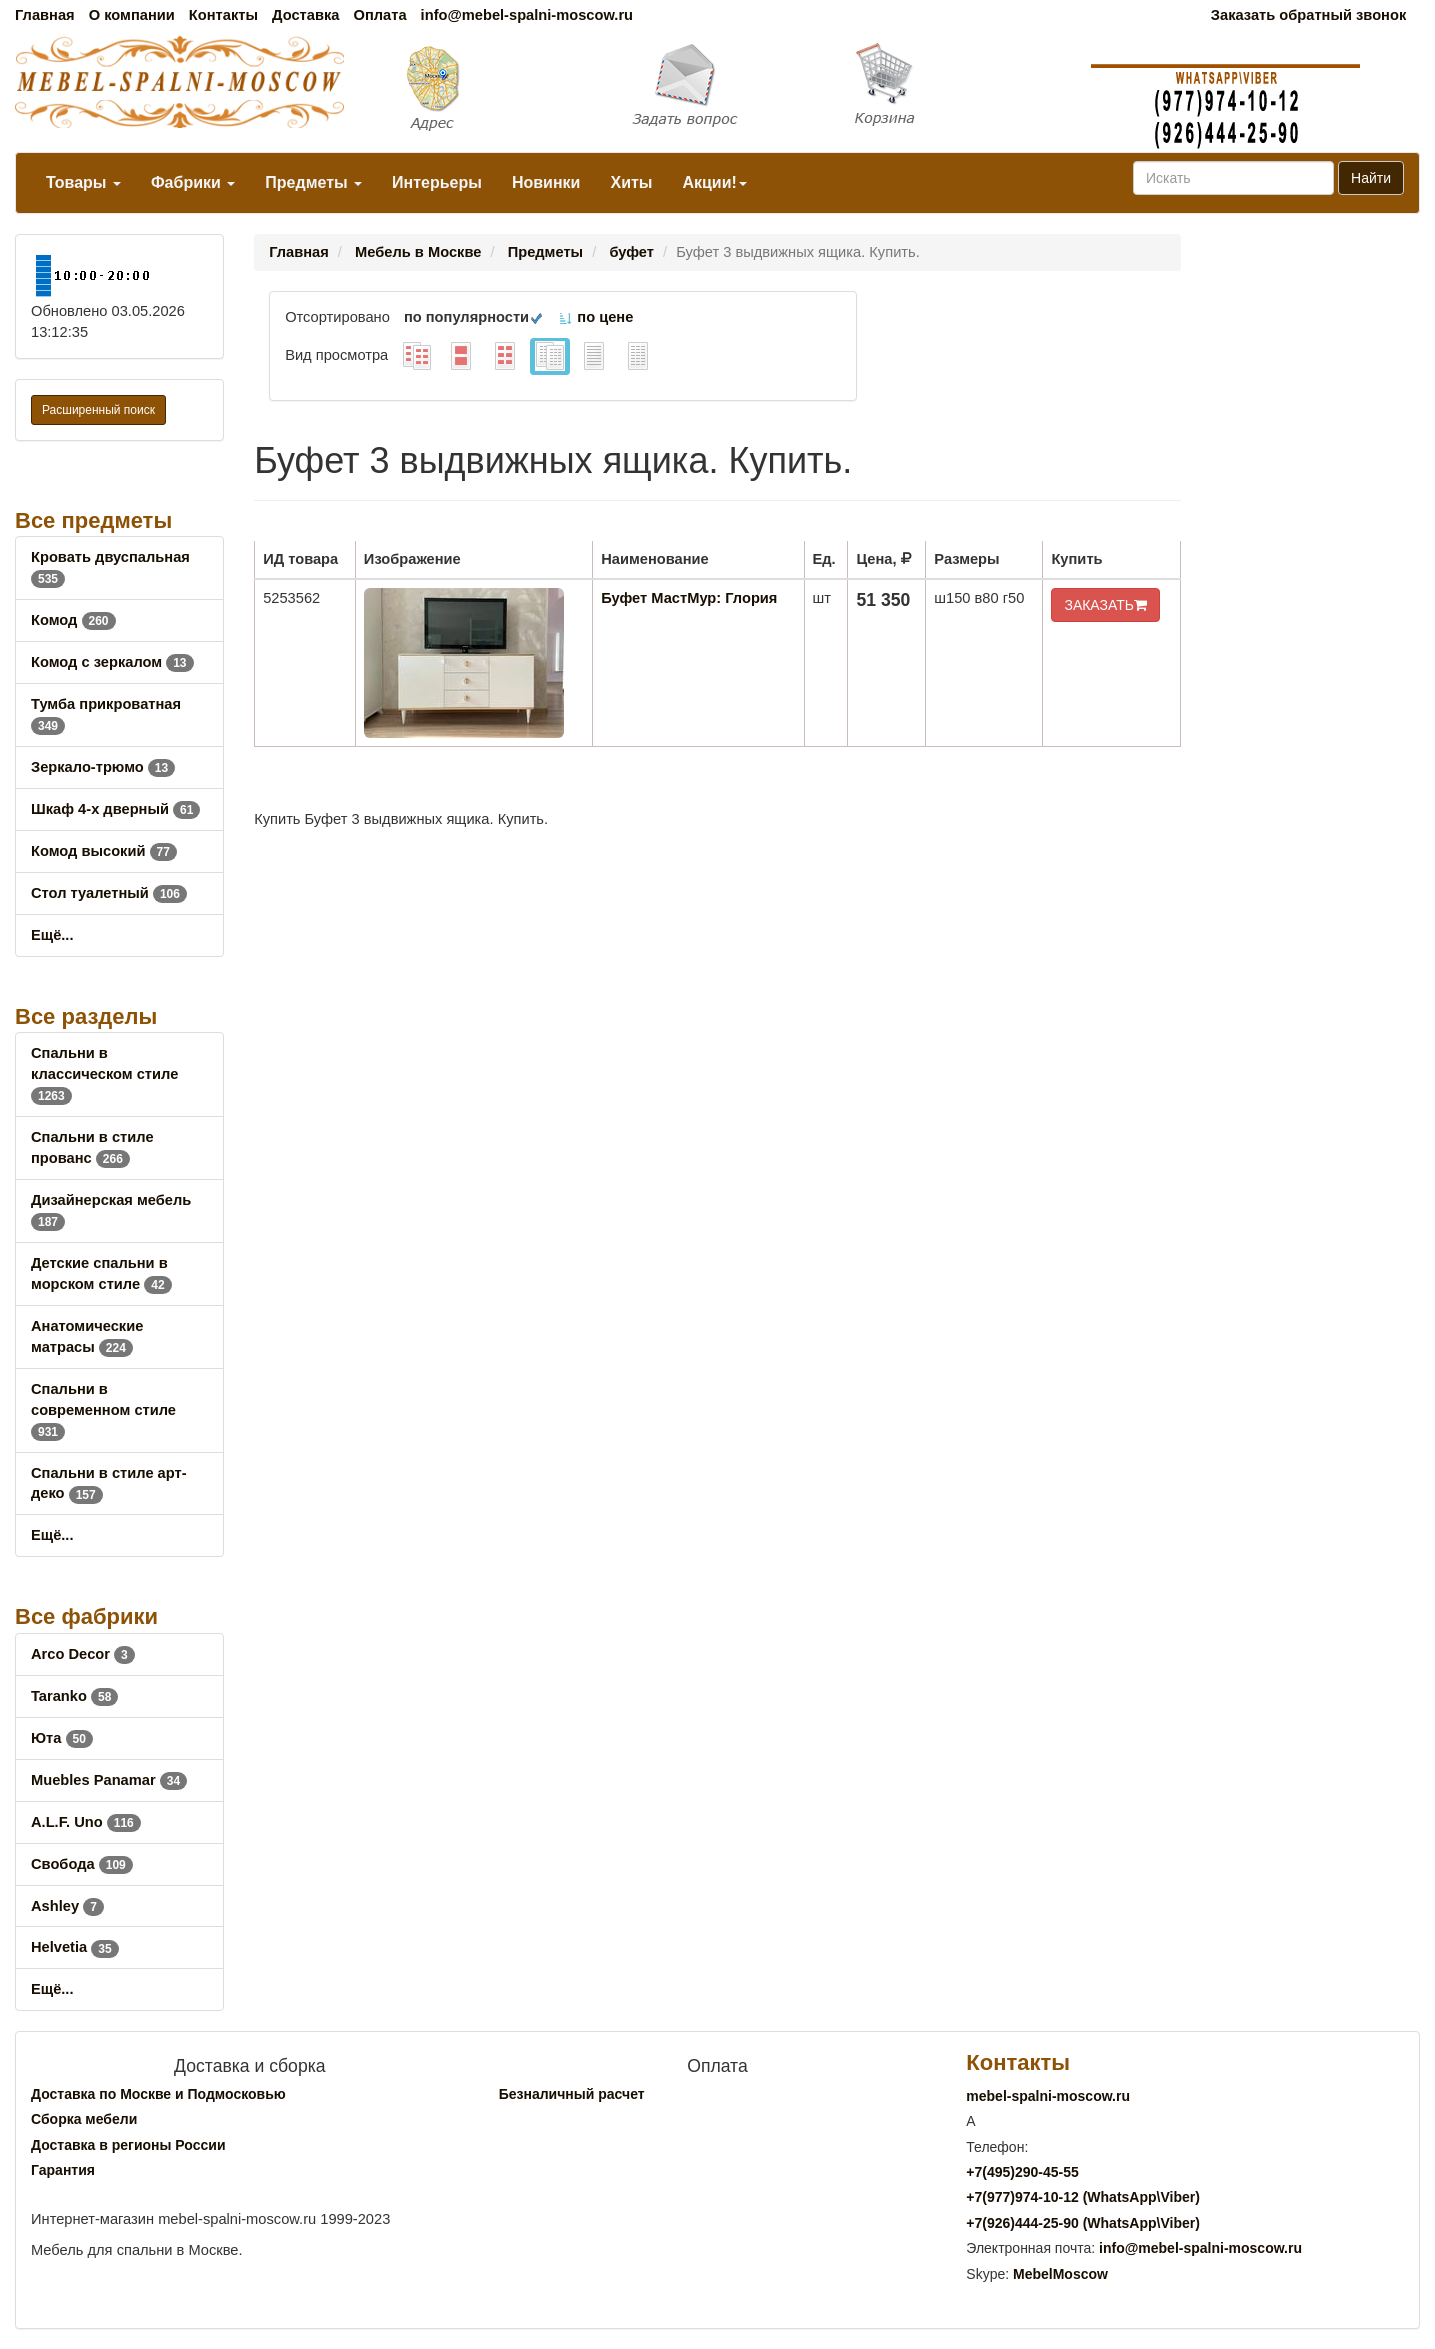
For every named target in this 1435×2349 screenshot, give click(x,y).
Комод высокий (104, 851)
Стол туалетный (109, 893)
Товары (83, 182)
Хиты (631, 182)
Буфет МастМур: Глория (689, 598)
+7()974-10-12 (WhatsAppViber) (1083, 2197)
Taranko (74, 1696)
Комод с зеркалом (112, 662)
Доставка (305, 15)
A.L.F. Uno (86, 1822)
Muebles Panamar (109, 1780)
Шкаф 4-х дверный (115, 809)
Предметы (313, 182)
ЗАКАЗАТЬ (1105, 605)
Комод (73, 620)
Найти (1371, 178)
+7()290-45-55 (1022, 2172)
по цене (595, 317)
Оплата (379, 15)
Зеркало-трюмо (103, 767)
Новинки (546, 182)
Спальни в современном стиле (103, 1410)
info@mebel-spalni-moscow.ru (527, 15)
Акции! (714, 182)
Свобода (82, 1864)
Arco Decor (83, 1654)
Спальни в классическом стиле (104, 1074)
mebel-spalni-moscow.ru (1048, 2096)
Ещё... (52, 935)
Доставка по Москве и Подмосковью (158, 2094)
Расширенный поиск (98, 410)
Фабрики (193, 182)
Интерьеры (437, 182)
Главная (45, 15)
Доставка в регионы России (128, 2145)
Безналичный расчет (572, 2094)
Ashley (67, 1906)
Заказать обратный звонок (1308, 15)
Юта (62, 1738)
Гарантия (63, 2170)
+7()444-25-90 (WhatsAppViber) (1083, 2223)
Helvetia (75, 1947)
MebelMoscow (1060, 2274)
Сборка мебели (84, 2119)
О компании (132, 15)
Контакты (223, 15)
